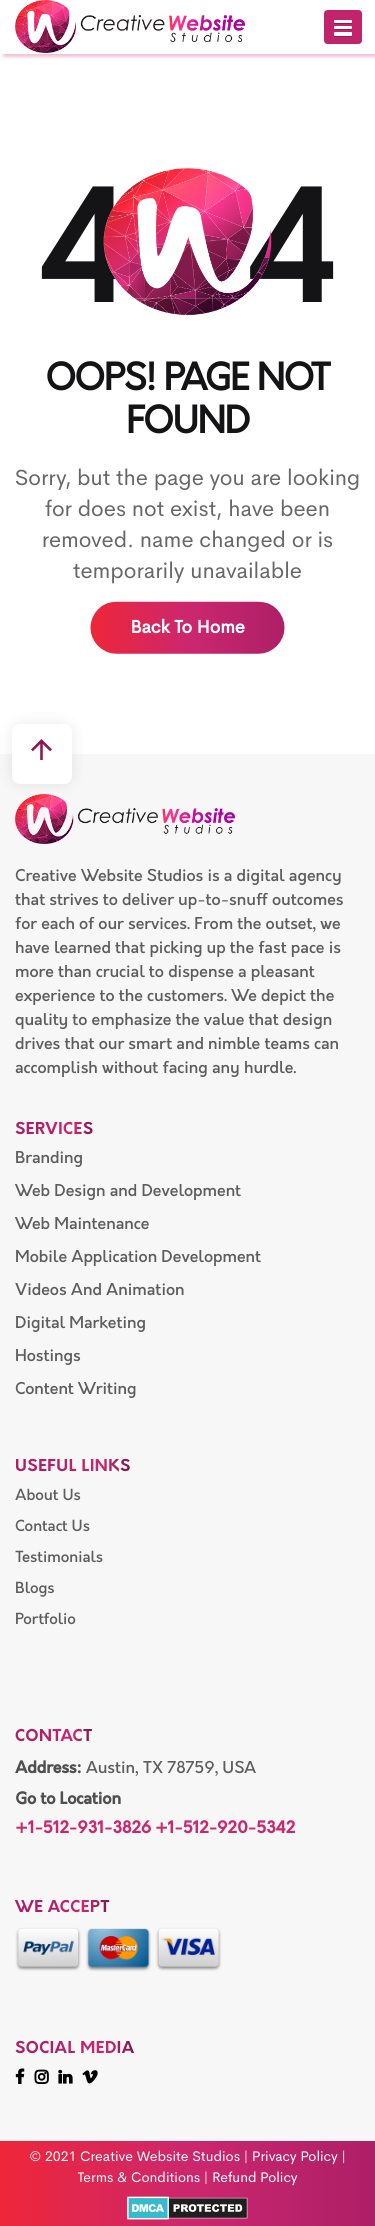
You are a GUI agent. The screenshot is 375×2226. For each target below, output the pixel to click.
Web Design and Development (128, 1191)
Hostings (48, 1356)
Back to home (187, 628)
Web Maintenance (82, 1224)
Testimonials (59, 1557)
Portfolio (45, 1619)
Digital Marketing (80, 1323)
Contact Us (52, 1526)
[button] (343, 27)
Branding (49, 1158)
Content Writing (76, 1389)
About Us (48, 1495)
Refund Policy (255, 2178)
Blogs (35, 1588)
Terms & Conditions (138, 2178)
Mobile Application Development (138, 1257)
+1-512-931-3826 (83, 1829)
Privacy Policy (295, 2157)
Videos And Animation (100, 1290)
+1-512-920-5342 (225, 1829)
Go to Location (68, 1800)
